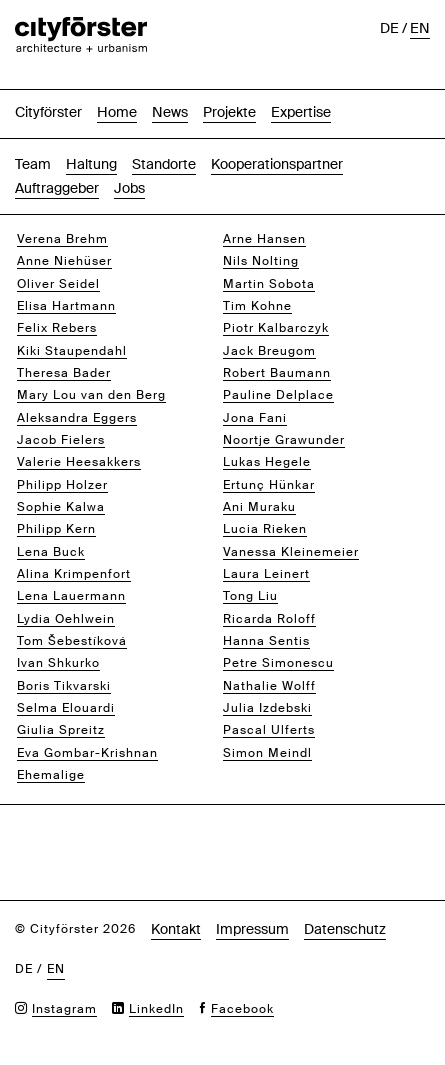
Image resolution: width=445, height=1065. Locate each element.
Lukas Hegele (267, 462)
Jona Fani (255, 418)
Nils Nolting (261, 261)
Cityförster (48, 112)
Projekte (229, 112)
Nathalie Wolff (269, 686)
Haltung (91, 164)
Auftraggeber (57, 188)
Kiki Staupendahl (72, 351)
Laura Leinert (266, 574)
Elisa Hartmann (66, 306)
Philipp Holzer (62, 485)
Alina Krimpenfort (74, 574)
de (389, 28)
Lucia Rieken (265, 529)
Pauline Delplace (278, 395)
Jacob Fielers (61, 440)
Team (33, 164)
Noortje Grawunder (284, 440)
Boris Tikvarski (64, 686)
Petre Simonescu (278, 663)
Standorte (164, 164)
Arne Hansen (264, 239)
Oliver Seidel (58, 284)
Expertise (301, 112)
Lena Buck (51, 552)
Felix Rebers (57, 328)
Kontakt (176, 929)
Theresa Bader (64, 373)
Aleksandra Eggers (77, 418)
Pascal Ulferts (269, 730)
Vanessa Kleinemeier (291, 552)
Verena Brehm (62, 239)
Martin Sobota (269, 284)
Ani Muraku (259, 507)
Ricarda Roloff (269, 619)
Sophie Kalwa (61, 507)
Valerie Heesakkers (79, 462)
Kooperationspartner (277, 164)
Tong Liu (250, 596)
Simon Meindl (267, 753)
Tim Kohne (257, 306)
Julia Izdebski (267, 708)
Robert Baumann (277, 373)
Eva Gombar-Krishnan (87, 753)
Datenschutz (345, 929)
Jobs (129, 188)
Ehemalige (51, 775)
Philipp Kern (56, 529)
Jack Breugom (269, 351)
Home (117, 112)
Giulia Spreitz (61, 730)
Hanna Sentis (266, 641)
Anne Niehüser (64, 261)
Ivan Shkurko (58, 663)
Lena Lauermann (71, 596)
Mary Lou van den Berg (91, 395)
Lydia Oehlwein (66, 619)
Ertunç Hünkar (269, 485)
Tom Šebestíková (72, 641)
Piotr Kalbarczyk (276, 328)
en (420, 28)
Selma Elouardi (66, 708)
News (170, 112)
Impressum (252, 929)
